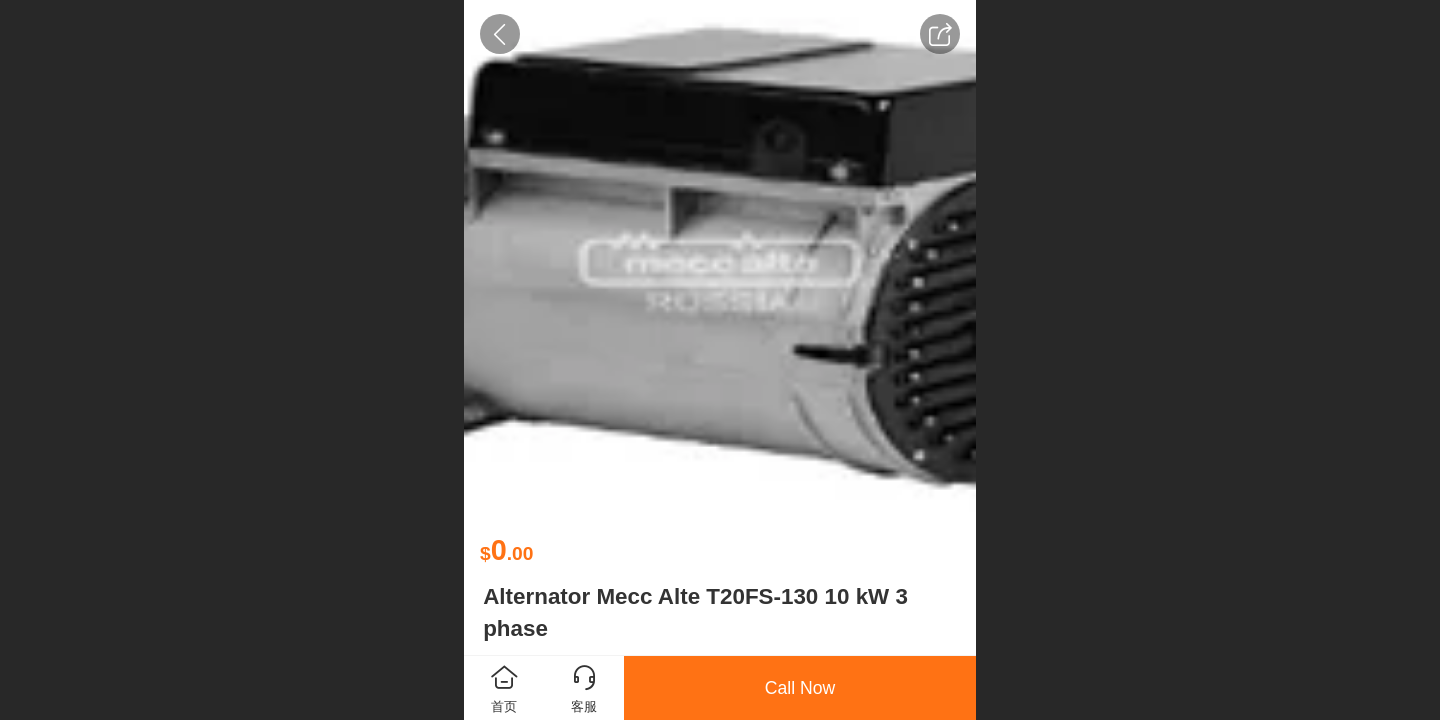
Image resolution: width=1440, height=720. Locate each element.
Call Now (800, 688)
